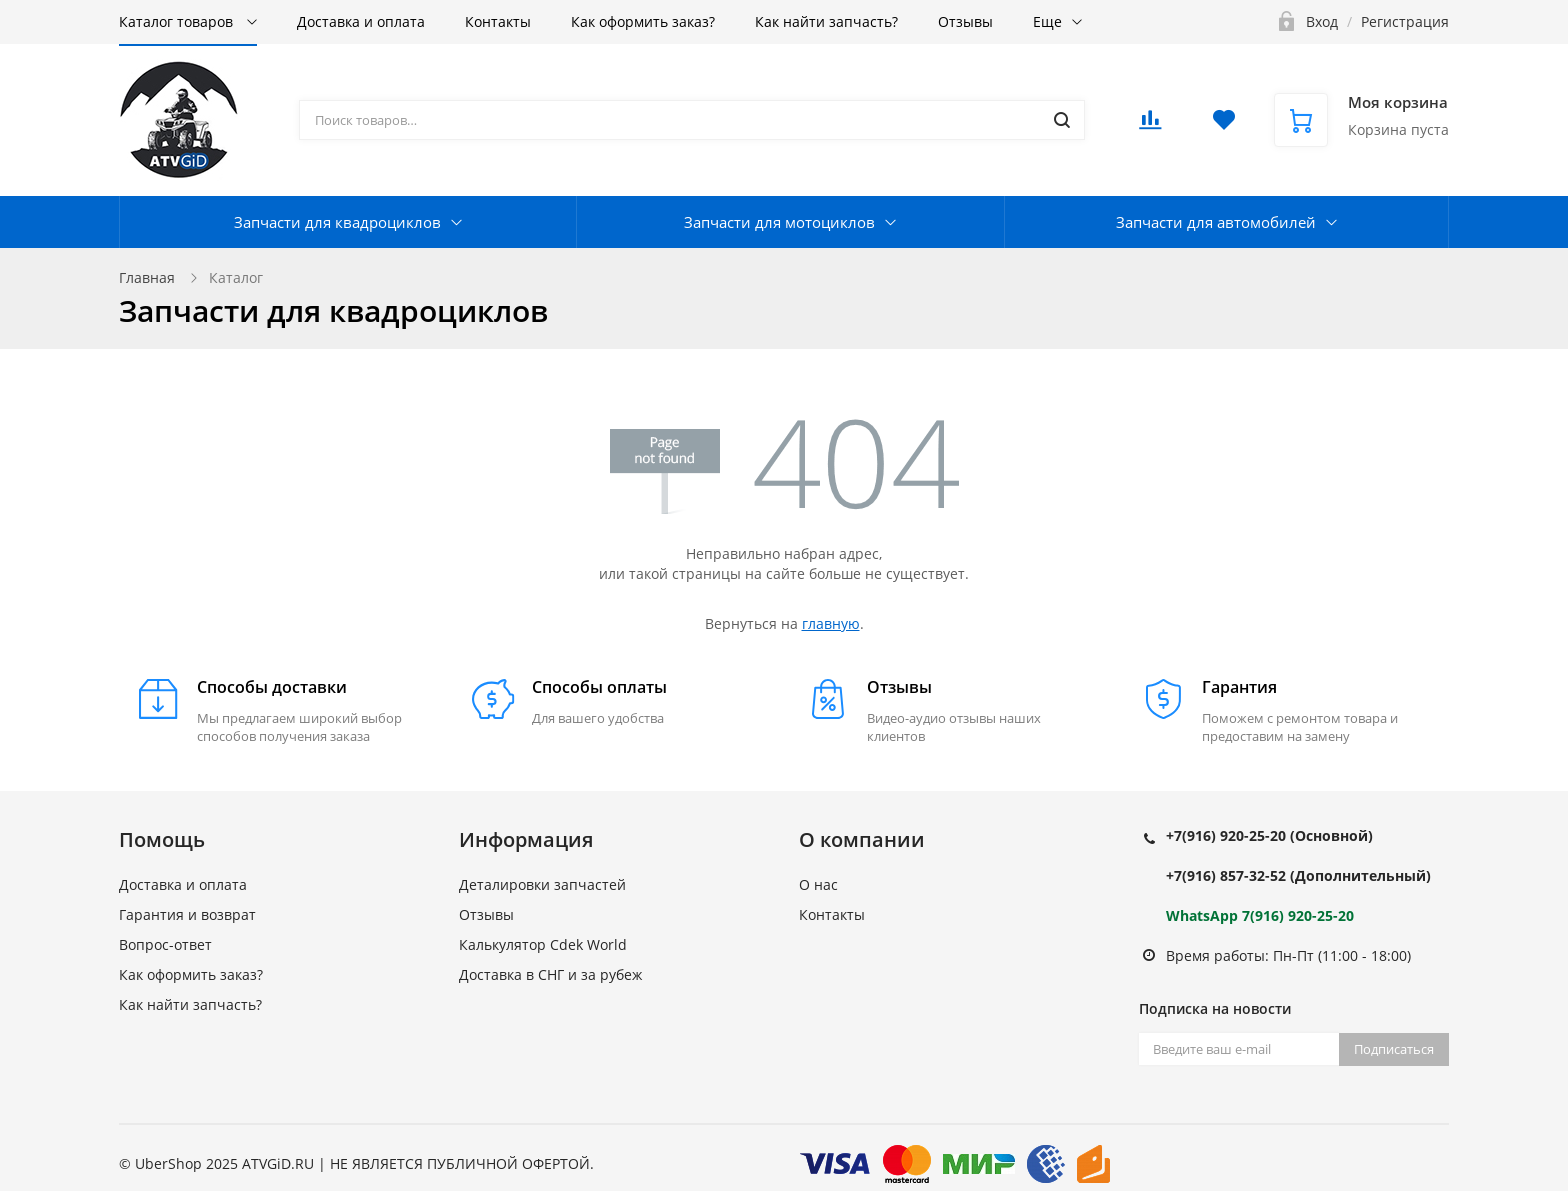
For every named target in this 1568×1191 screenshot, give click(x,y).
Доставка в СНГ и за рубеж (550, 974)
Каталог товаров (178, 21)
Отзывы (965, 21)
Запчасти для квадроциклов (337, 222)
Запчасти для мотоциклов (779, 222)
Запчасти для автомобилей (1216, 222)
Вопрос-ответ (165, 944)
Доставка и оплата (361, 21)
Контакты (498, 21)
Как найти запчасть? (826, 21)
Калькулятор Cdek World (543, 944)
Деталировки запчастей (542, 884)
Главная (147, 277)
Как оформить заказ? (643, 21)
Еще (1047, 21)
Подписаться (1394, 1049)
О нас (818, 884)
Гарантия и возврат (187, 914)
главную (831, 623)
